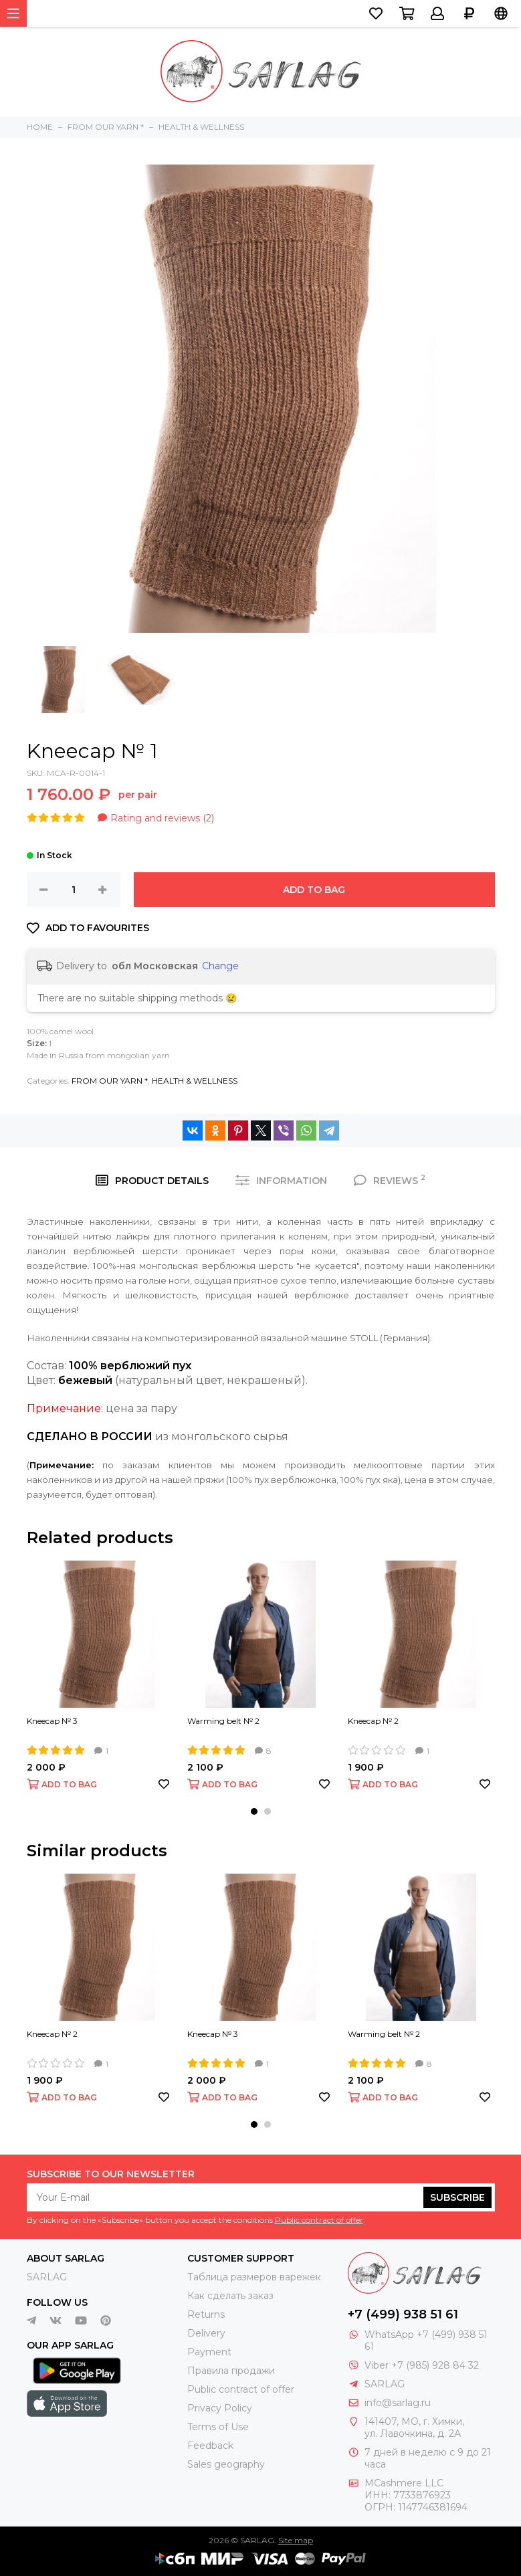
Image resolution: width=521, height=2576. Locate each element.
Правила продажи (231, 2371)
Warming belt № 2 (223, 1721)
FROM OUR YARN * (110, 1081)
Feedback (210, 2446)
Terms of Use (218, 2427)
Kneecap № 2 (373, 1721)
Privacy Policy (219, 2408)
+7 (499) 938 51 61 (403, 2314)
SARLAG (47, 2277)
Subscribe (457, 2197)
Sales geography (226, 2464)
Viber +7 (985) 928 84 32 (421, 2365)
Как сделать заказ (230, 2296)
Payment (209, 2352)
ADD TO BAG (314, 890)
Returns (206, 2314)
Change (220, 966)
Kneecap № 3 (52, 1721)
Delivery (206, 2333)
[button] (254, 1811)
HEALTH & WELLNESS (194, 1081)
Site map (295, 2540)
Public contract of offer (319, 2220)
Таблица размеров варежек (254, 2277)
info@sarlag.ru (397, 2403)
